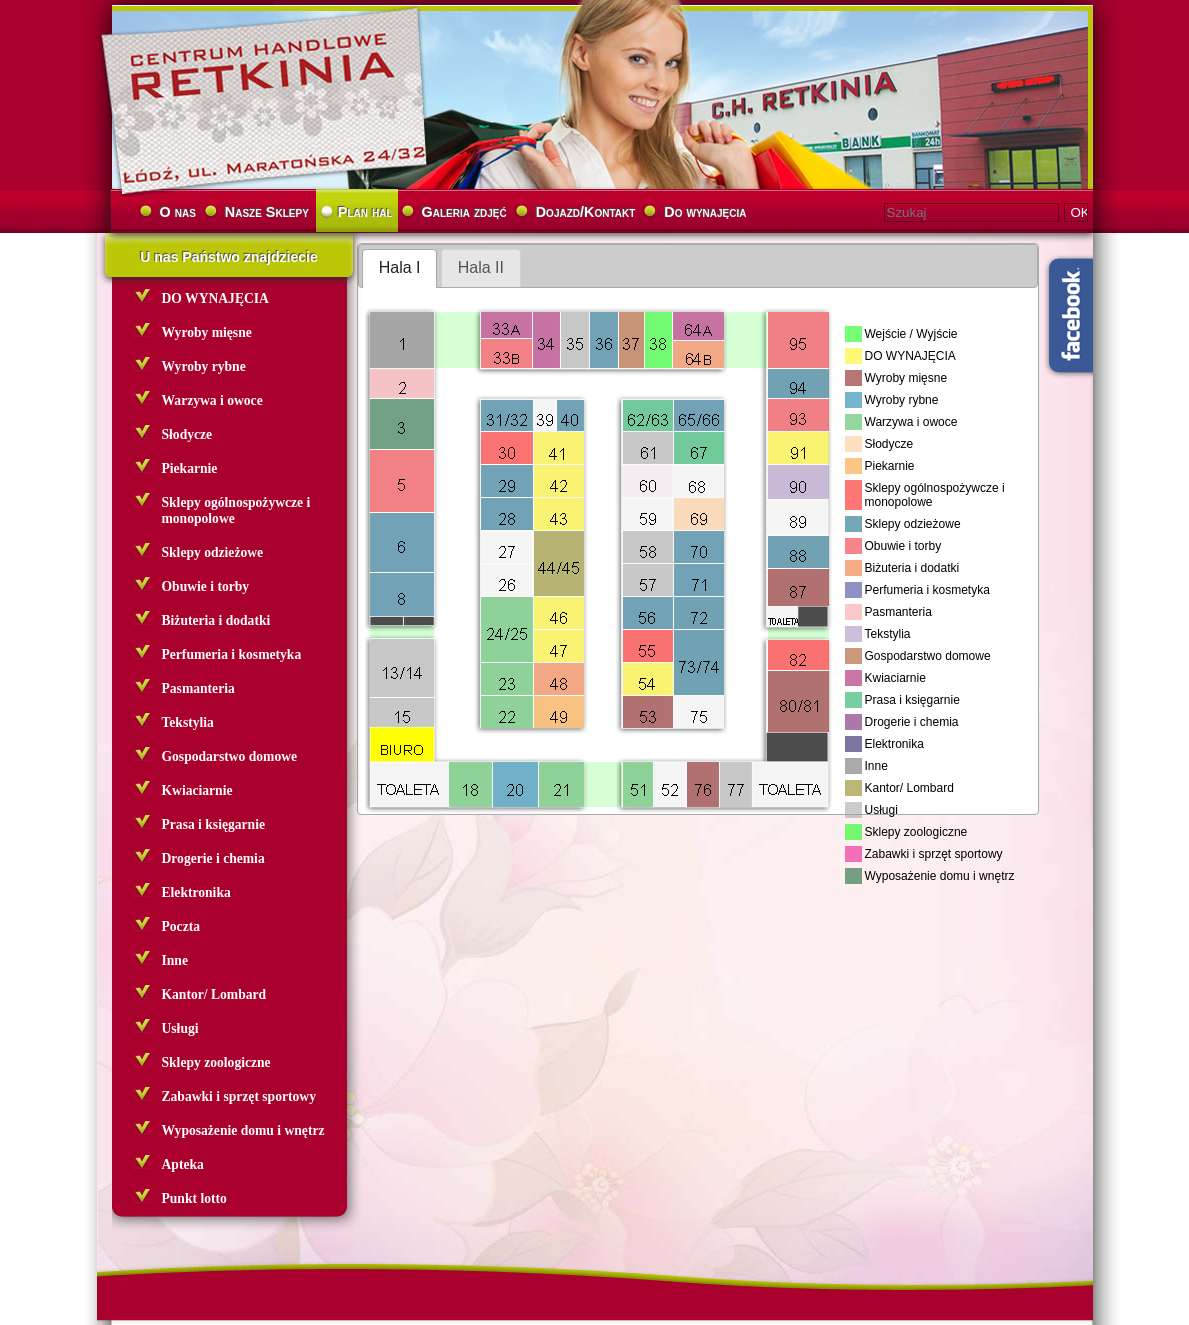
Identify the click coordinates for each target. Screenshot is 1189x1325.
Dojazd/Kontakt (586, 212)
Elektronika (196, 892)
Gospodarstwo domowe (230, 756)
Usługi (180, 1028)
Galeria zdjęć (464, 212)
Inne (175, 960)
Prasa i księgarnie (213, 824)
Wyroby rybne (204, 366)
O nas (178, 212)
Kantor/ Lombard (214, 994)
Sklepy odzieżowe (213, 552)
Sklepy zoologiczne (216, 1062)
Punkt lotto (194, 1198)
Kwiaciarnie (197, 790)
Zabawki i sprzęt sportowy (239, 1096)
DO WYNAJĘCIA (215, 298)
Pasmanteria (198, 688)
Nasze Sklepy (267, 212)
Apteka (183, 1164)
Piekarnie (190, 468)
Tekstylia (188, 722)
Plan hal (365, 212)
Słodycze (187, 434)
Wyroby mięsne (207, 332)
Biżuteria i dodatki (216, 620)
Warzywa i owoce (212, 400)
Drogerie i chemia (213, 858)
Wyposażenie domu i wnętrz (243, 1130)
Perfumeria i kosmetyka (232, 654)
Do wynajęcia (705, 212)
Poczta (181, 926)
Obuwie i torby (206, 586)
